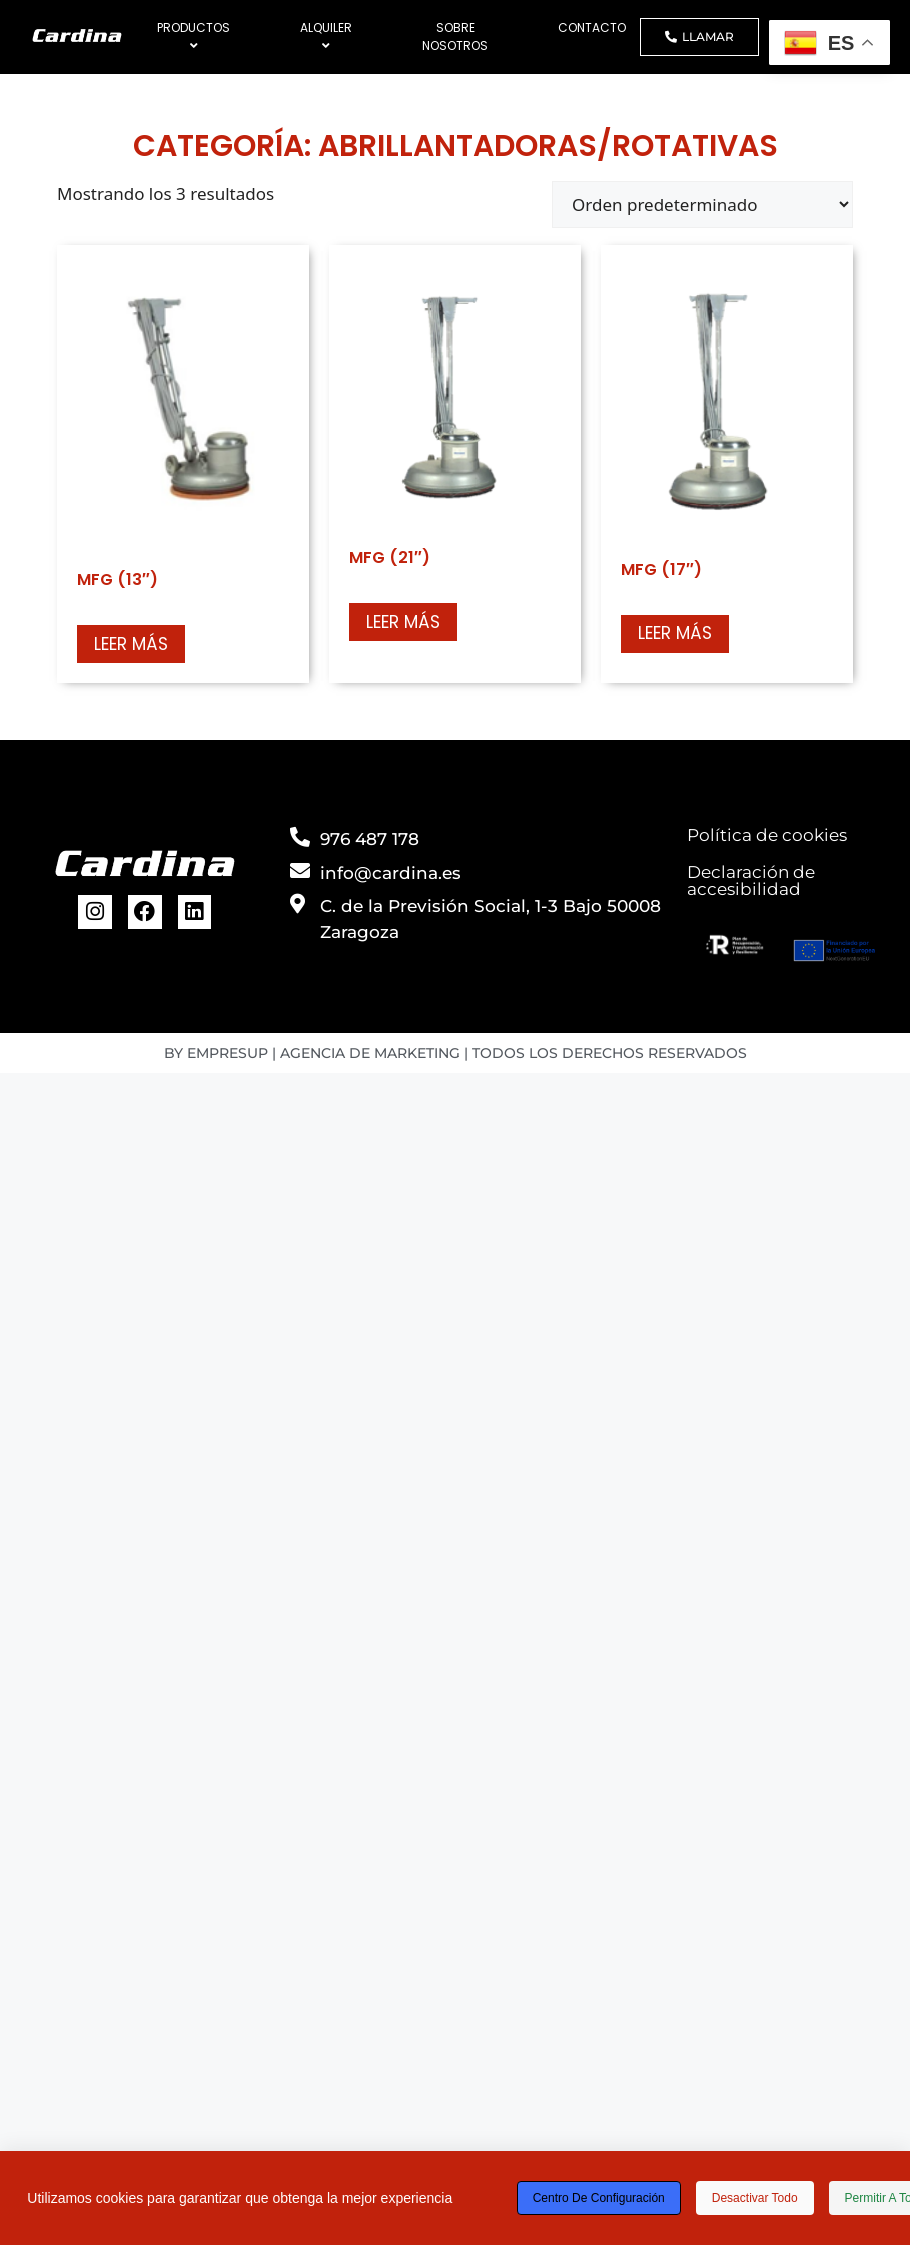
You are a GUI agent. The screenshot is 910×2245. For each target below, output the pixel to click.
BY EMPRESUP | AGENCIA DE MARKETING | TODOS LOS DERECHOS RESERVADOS (455, 1053)
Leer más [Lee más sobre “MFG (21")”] (403, 622)
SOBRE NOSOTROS (455, 36)
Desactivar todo (755, 2198)
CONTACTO (592, 27)
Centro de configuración (599, 2198)
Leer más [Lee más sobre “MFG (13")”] (131, 644)
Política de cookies (767, 835)
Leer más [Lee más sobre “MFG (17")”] (675, 633)
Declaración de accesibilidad (751, 880)
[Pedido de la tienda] (702, 204)
